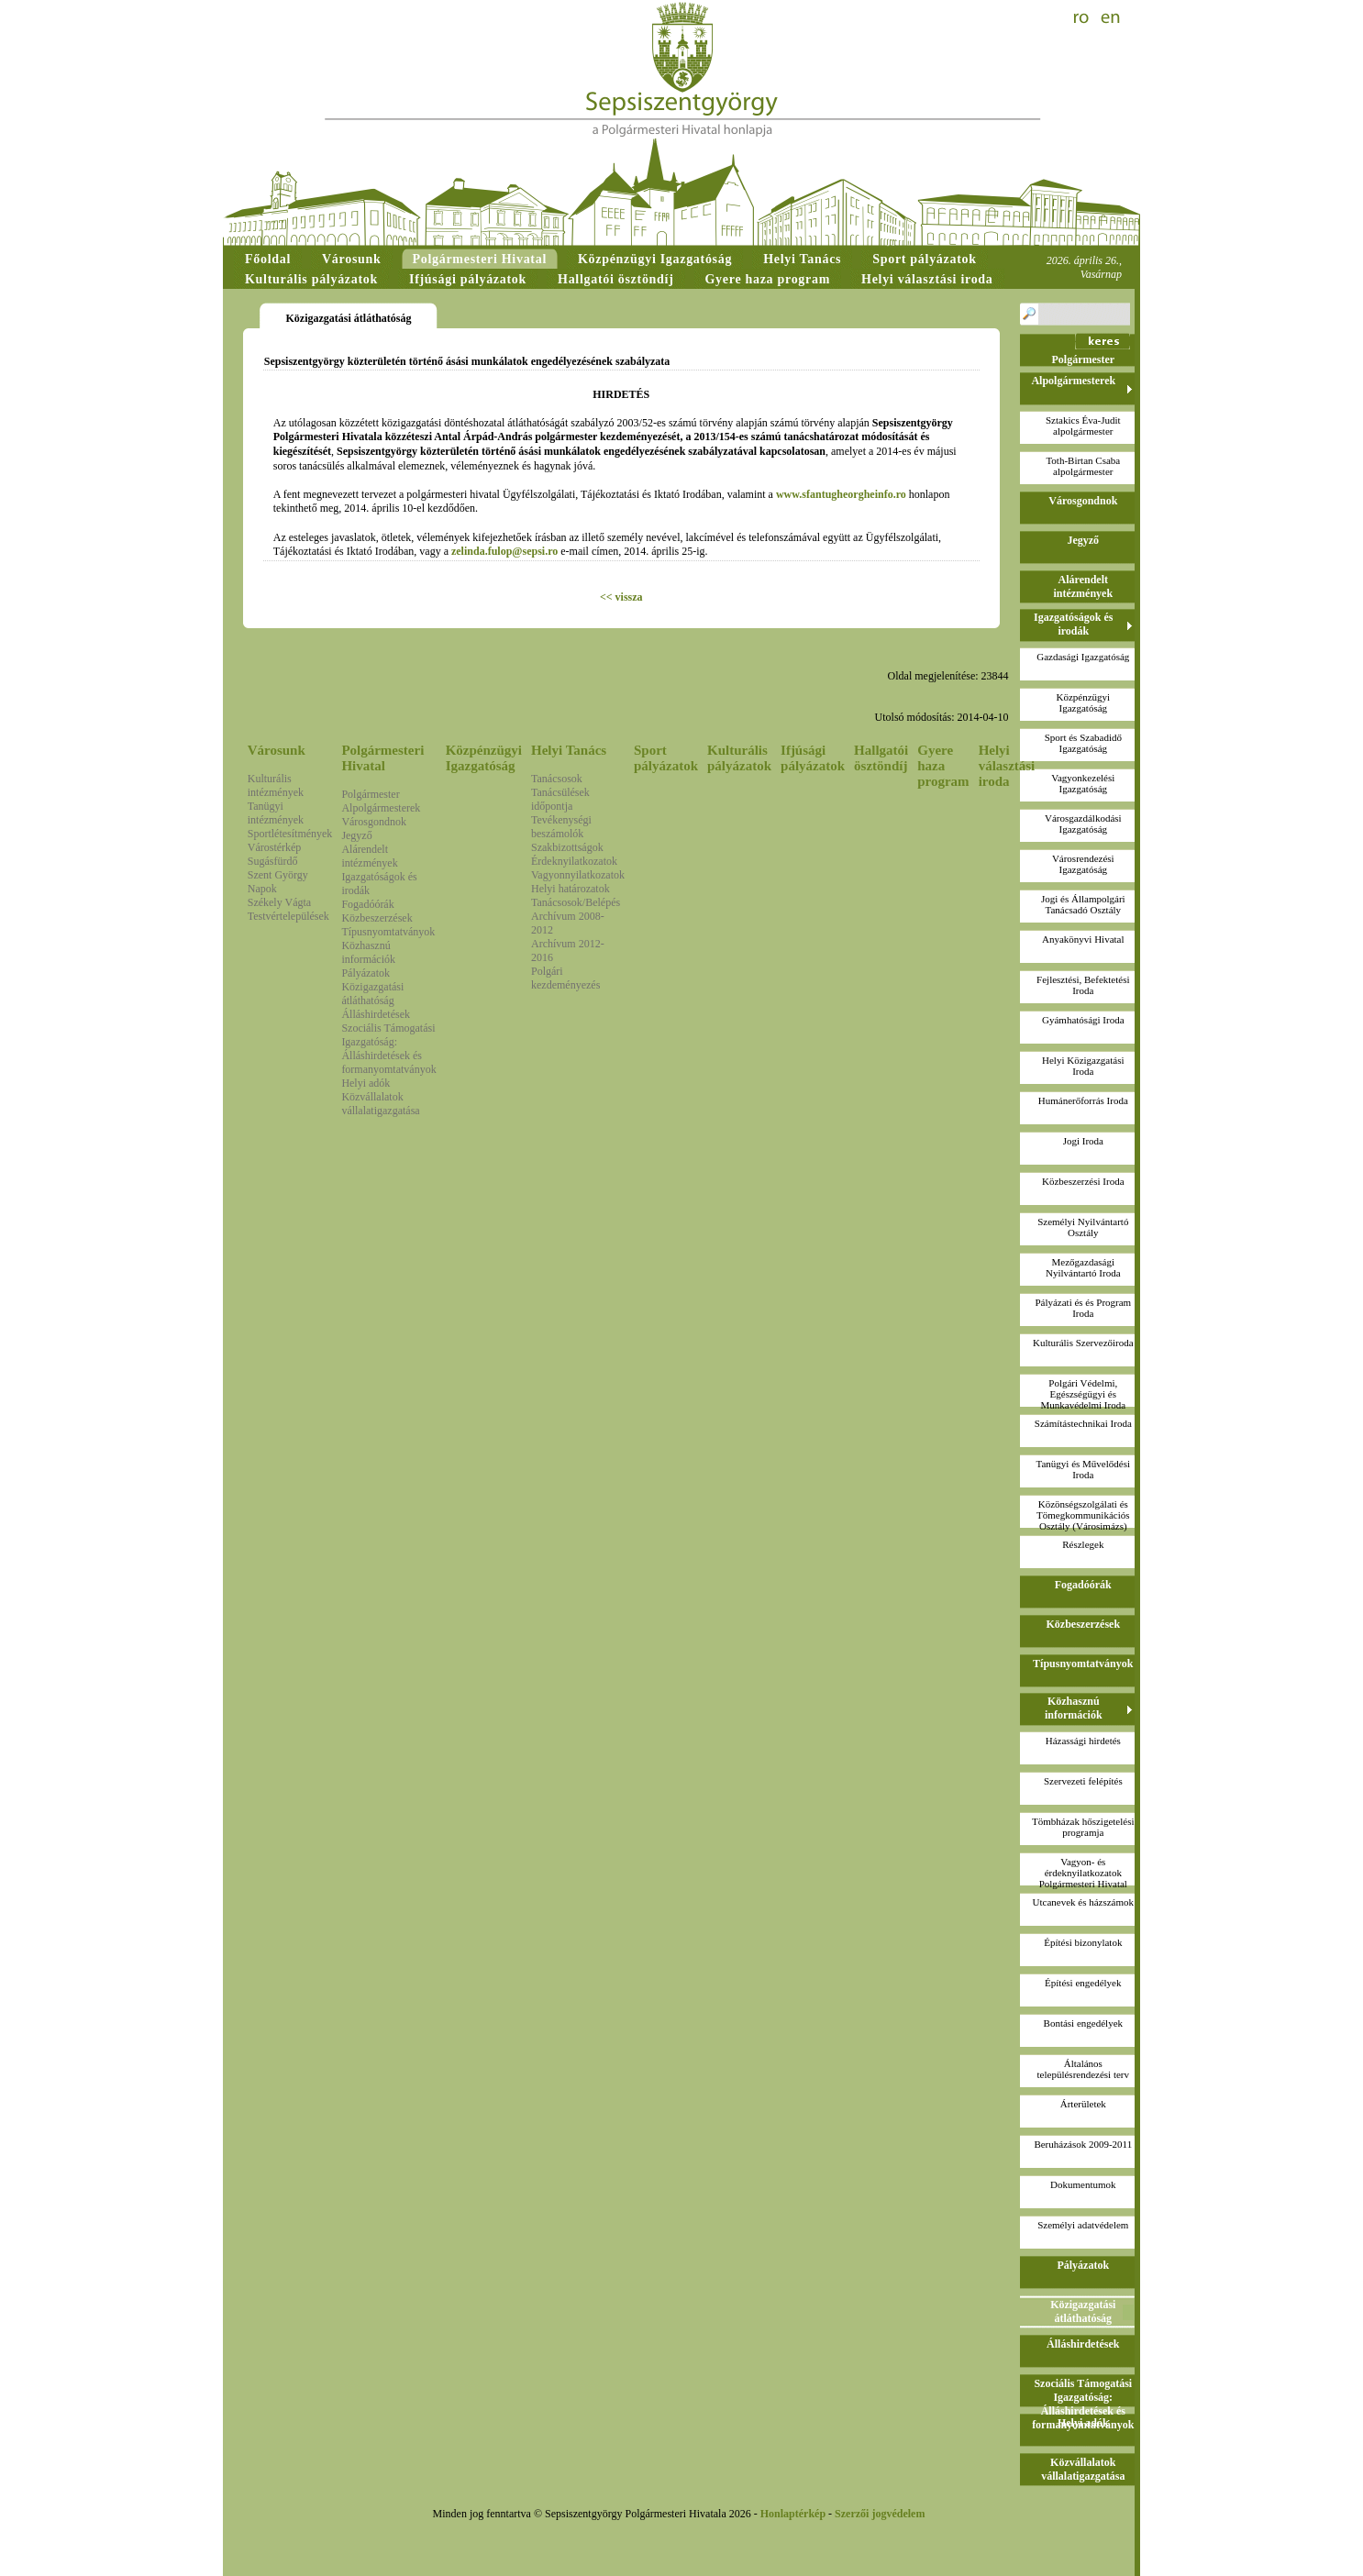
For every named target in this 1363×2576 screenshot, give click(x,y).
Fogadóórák (367, 904)
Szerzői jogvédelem (880, 2513)
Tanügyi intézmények (276, 813)
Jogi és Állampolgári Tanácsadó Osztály (1083, 904)
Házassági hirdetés (1083, 1740)
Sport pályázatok (666, 758)
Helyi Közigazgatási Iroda (1083, 1066)
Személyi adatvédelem (1082, 2224)
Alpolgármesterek (380, 808)
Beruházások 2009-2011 (1083, 2144)
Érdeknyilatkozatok (574, 861)
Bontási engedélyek (1083, 2023)
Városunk (276, 750)
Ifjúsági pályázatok (813, 758)
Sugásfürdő (273, 861)
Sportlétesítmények (290, 833)
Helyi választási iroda (1007, 766)
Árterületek (1083, 2103)
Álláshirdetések (375, 1014)
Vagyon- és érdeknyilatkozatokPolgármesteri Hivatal (1083, 1872)
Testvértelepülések (288, 916)
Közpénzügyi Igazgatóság (484, 758)
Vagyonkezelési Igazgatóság (1082, 783)
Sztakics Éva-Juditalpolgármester (1083, 426)
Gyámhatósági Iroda (1083, 1019)
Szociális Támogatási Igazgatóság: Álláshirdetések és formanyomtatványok (388, 1049)
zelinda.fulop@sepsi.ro (504, 551)
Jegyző (356, 835)
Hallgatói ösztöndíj (881, 758)
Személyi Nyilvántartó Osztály (1082, 1227)
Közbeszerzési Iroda (1083, 1181)
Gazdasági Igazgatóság (1082, 656)
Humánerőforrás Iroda (1083, 1100)
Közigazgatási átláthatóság (372, 993)
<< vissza (621, 597)
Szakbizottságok (567, 847)
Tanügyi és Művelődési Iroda (1083, 1469)
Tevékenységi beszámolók (561, 826)
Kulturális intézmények (276, 785)
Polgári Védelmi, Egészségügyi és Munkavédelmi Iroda (1083, 1393)
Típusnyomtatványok (388, 931)
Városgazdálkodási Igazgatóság (1083, 824)
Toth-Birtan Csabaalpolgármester (1083, 466)
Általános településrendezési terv (1083, 2069)
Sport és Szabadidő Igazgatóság (1083, 743)
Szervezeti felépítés (1083, 1780)
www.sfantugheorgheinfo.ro (841, 494)
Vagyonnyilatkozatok (578, 874)
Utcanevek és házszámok (1084, 1901)
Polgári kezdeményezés (565, 978)
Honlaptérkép (793, 2513)
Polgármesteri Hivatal (382, 758)
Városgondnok (373, 821)
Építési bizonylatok (1083, 1942)
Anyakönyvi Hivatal (1083, 939)
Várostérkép (275, 847)
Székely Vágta (279, 902)
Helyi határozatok (570, 888)
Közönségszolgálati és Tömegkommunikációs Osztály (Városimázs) (1082, 1514)
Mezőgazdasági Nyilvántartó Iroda (1083, 1267)
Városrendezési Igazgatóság (1083, 864)
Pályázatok (365, 973)
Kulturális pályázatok (739, 758)
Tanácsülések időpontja (560, 799)
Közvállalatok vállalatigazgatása (380, 1103)
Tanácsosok (556, 778)
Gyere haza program (943, 766)
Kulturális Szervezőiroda (1083, 1342)
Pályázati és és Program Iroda (1083, 1308)
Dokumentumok (1083, 2184)
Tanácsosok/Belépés (575, 902)
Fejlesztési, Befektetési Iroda (1082, 985)
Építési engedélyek (1083, 1982)
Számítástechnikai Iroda (1083, 1423)
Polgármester (370, 794)
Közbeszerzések (376, 918)
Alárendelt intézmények (369, 856)
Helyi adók (365, 1083)
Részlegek (1082, 1544)
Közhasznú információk (368, 952)
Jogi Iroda (1083, 1140)
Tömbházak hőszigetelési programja (1083, 1827)
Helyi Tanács (568, 750)
